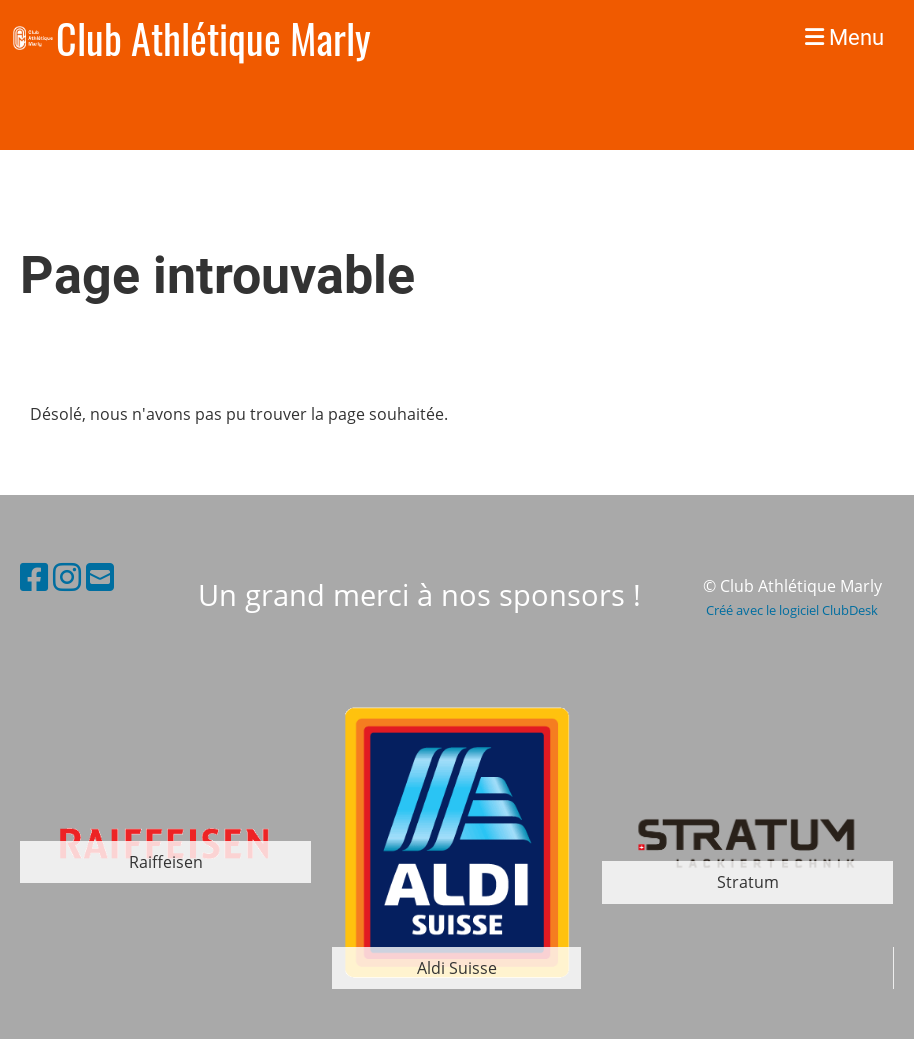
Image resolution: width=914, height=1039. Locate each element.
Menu (844, 37)
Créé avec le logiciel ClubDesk (792, 610)
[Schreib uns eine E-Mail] (100, 576)
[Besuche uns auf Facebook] (34, 576)
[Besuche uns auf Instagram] (67, 576)
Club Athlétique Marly (213, 38)
